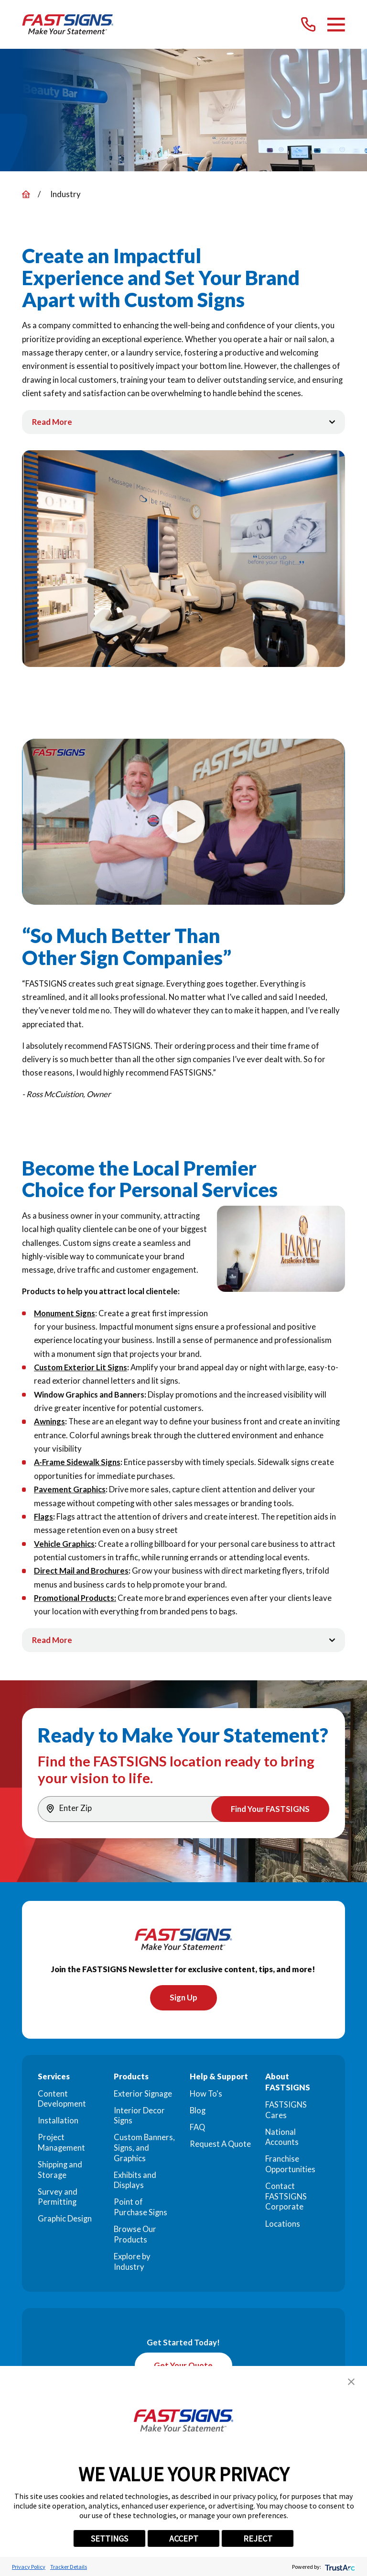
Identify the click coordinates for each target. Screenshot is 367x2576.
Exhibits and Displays (135, 2181)
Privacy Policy (28, 2566)
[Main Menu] (336, 24)
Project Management (61, 2144)
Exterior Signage (143, 2094)
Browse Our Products (135, 2236)
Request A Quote (220, 2145)
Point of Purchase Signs (140, 2208)
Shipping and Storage (60, 2171)
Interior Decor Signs (139, 2117)
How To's (206, 2094)
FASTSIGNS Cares (286, 2111)
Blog (197, 2111)
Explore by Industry (132, 2263)
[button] (351, 2381)
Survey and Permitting (57, 2198)
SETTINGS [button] (109, 2538)
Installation (58, 2122)
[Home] (68, 24)
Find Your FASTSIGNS (269, 1809)
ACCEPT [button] (183, 2538)
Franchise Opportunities (290, 2165)
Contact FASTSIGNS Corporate (286, 2198)
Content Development (62, 2100)
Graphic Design (65, 2220)
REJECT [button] (257, 2538)
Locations (282, 2225)
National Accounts (282, 2138)
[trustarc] (339, 2567)
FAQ (197, 2128)
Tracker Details (68, 2566)
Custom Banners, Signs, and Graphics (144, 2149)
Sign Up (183, 1998)
